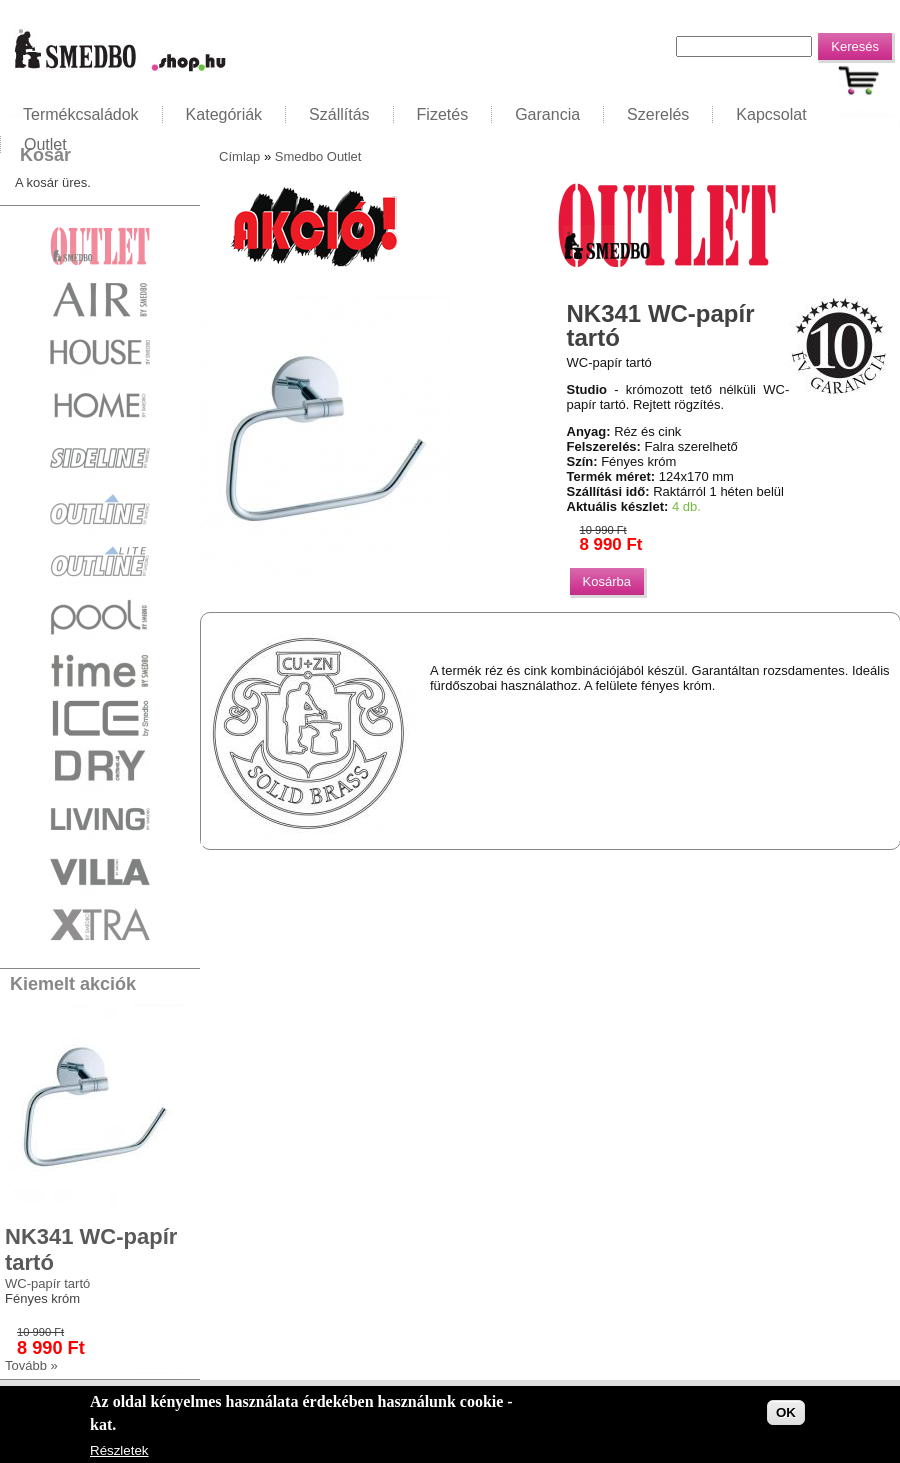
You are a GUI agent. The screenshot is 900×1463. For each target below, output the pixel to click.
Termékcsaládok (81, 114)
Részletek (119, 1450)
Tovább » (31, 1365)
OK (786, 1412)
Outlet (45, 144)
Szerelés (658, 114)
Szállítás (339, 114)
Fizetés (443, 114)
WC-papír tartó (47, 1283)
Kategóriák (224, 114)
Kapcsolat (771, 114)
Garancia (547, 114)
